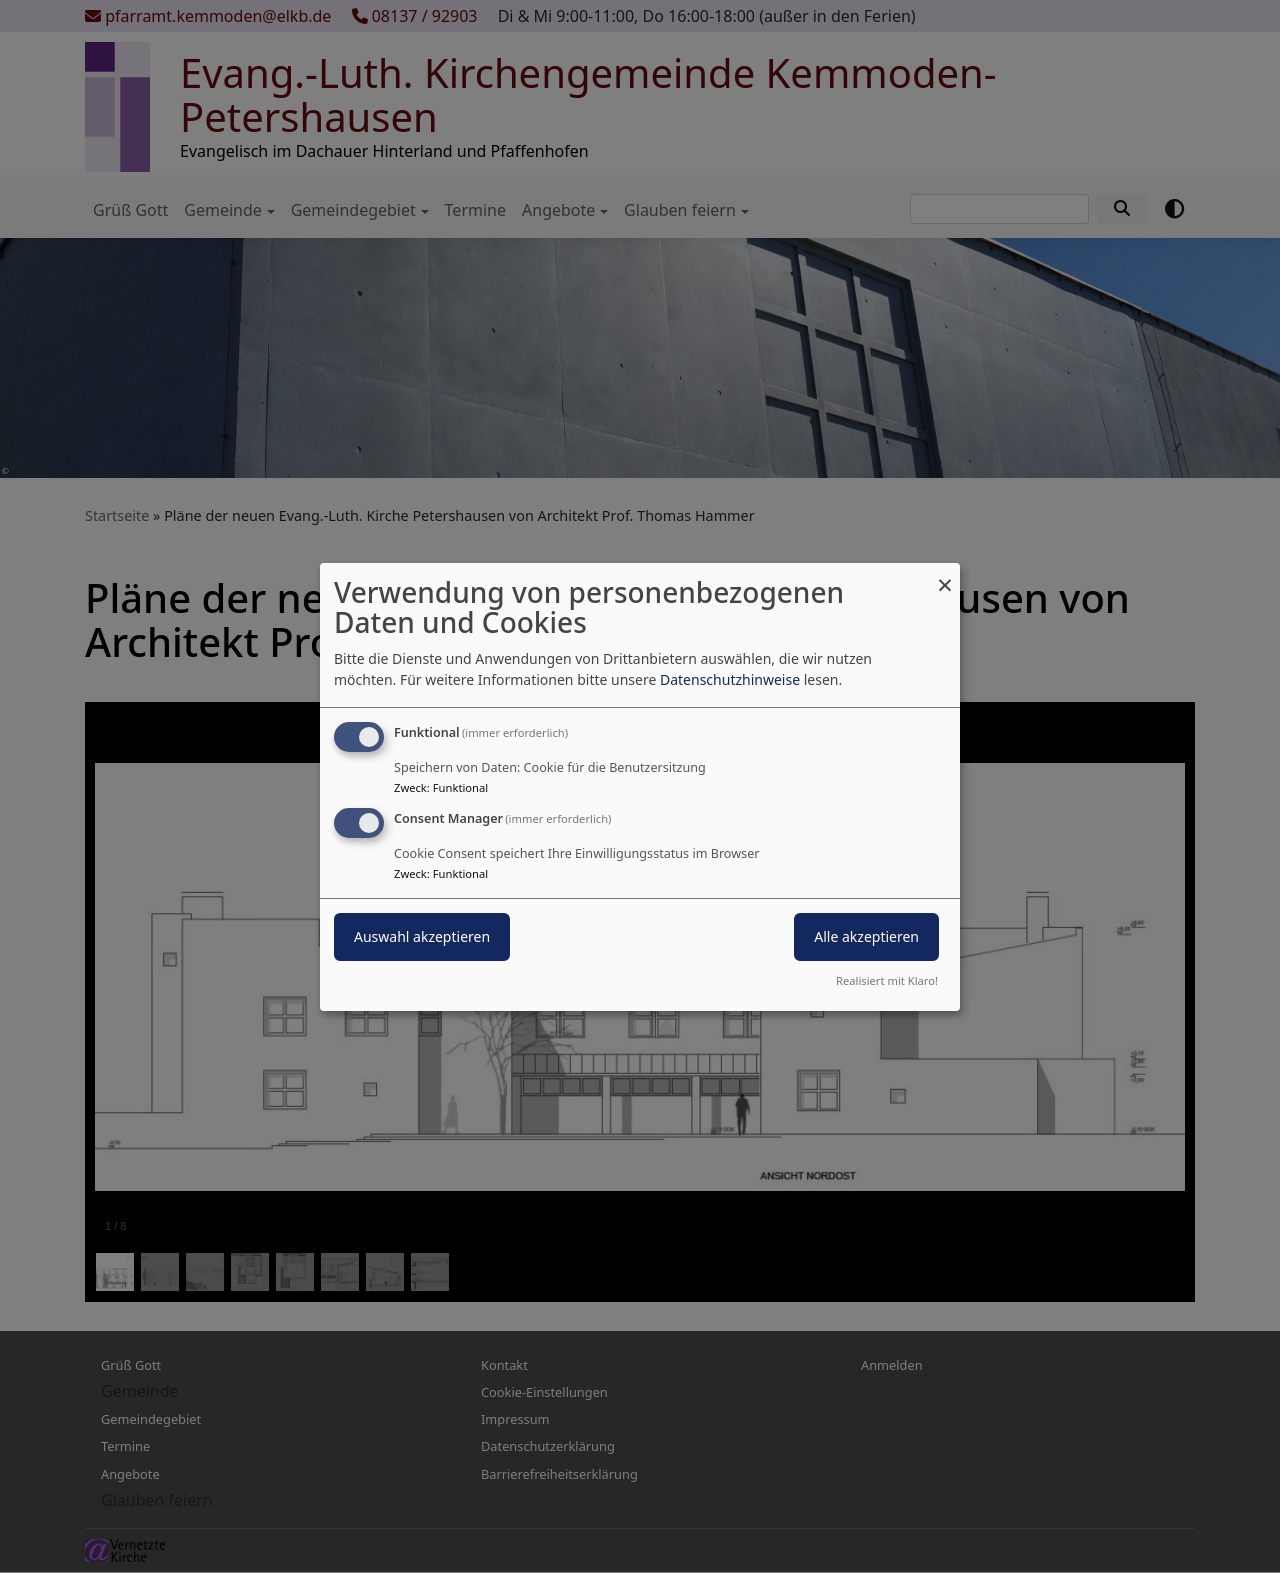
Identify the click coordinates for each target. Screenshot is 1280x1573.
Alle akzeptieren (866, 936)
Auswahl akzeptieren (422, 936)
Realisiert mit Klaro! (887, 980)
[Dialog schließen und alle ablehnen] (945, 574)
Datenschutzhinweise (730, 679)
